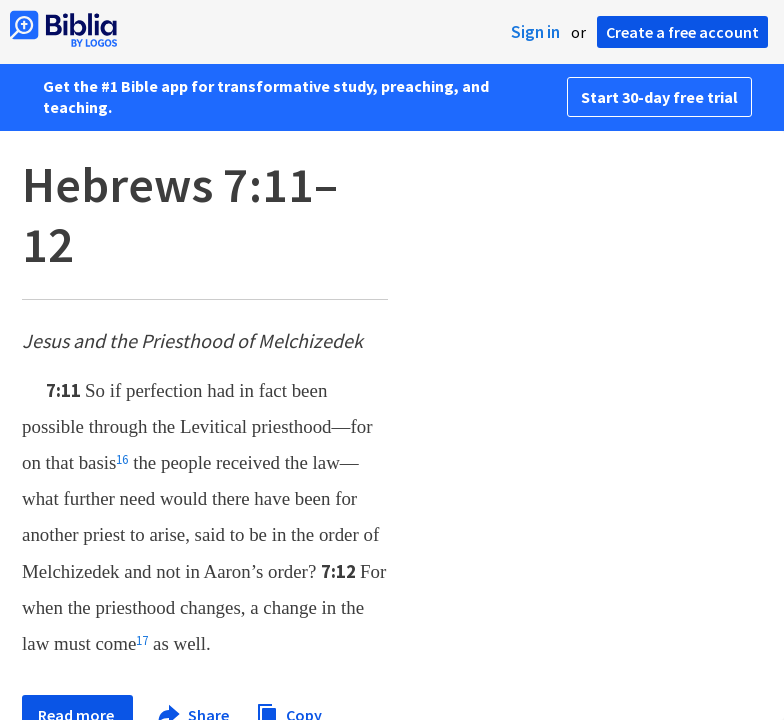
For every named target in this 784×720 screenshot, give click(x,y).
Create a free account (682, 32)
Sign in (535, 32)
